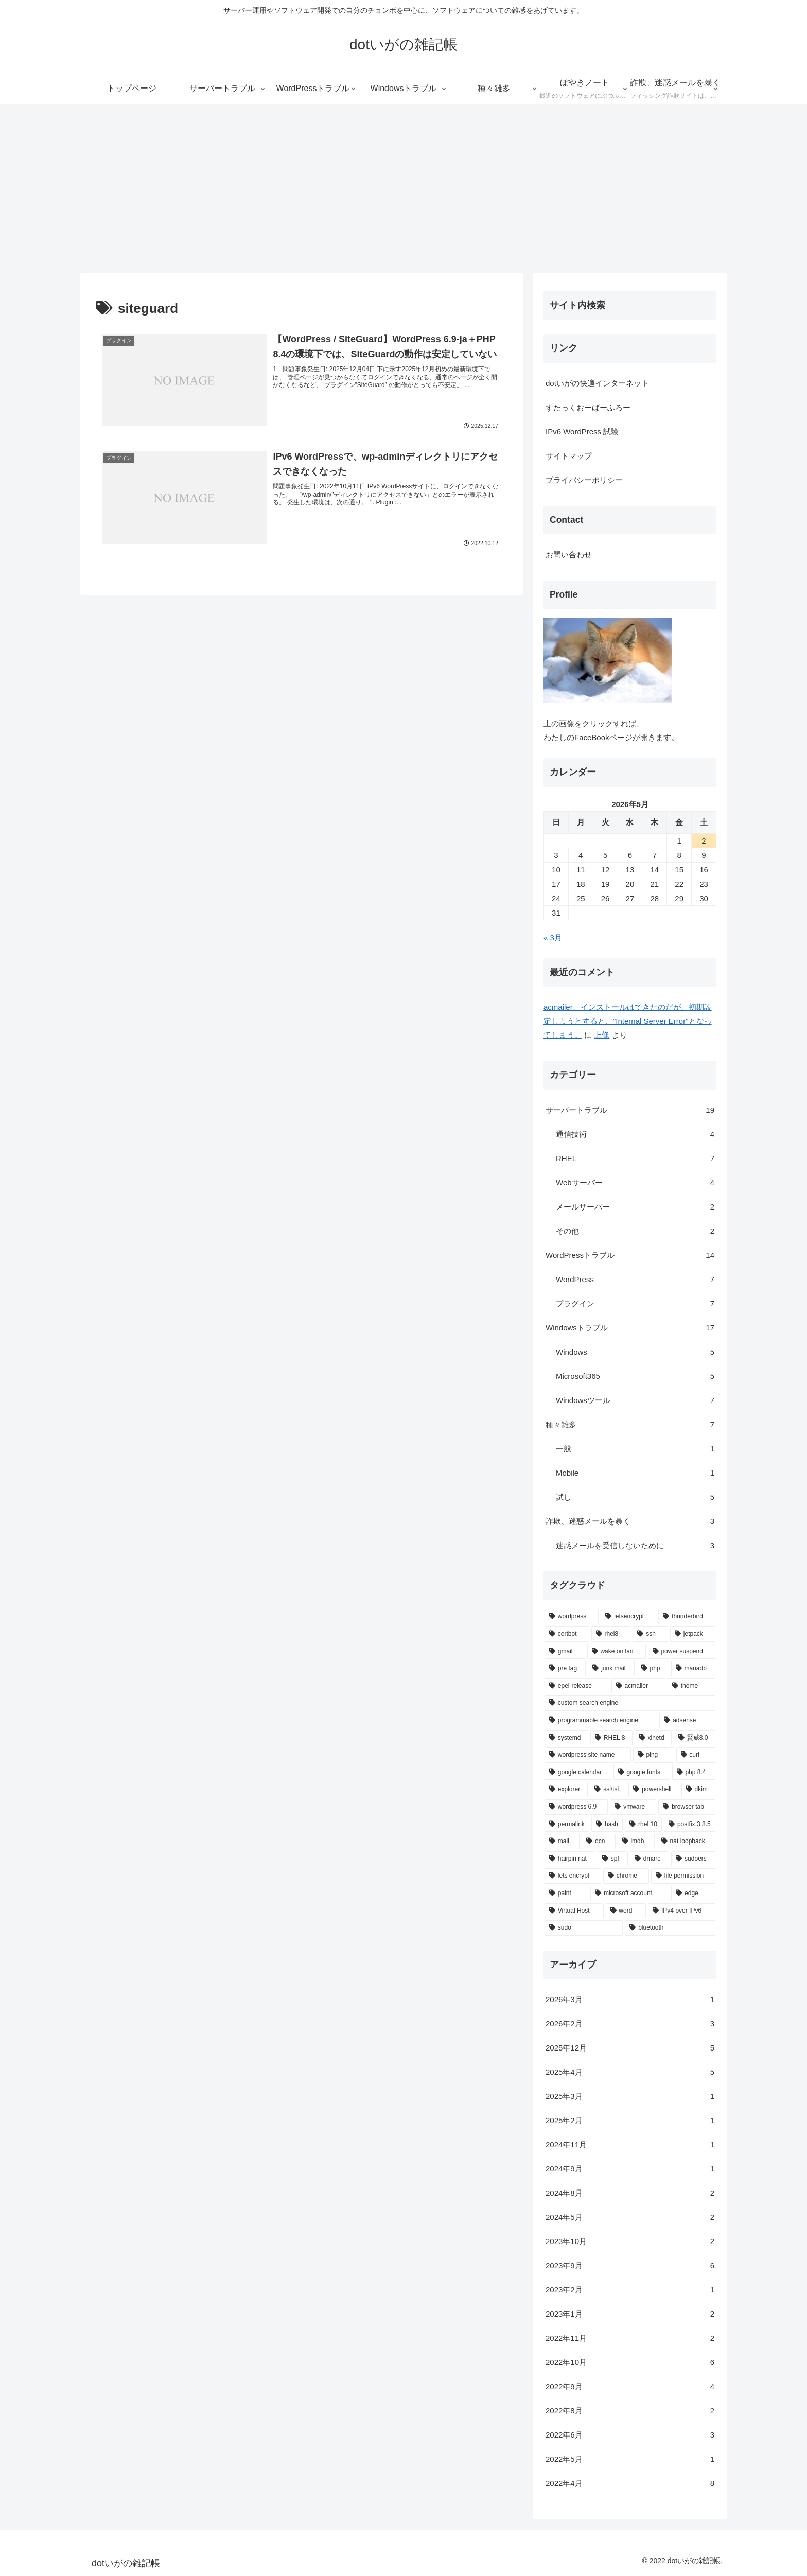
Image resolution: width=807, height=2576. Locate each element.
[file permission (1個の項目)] (683, 1876)
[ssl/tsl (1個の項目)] (608, 1789)
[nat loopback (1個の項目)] (686, 1841)
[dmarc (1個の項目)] (649, 1859)
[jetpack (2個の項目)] (692, 1634)
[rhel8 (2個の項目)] (611, 1634)
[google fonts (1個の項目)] (641, 1772)
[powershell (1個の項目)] (653, 1789)
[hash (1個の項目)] (607, 1824)
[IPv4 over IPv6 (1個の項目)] (681, 1911)
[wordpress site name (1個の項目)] (588, 1755)
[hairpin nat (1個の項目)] (570, 1859)
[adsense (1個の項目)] (687, 1720)
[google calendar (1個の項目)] (578, 1772)
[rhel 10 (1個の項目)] (643, 1824)
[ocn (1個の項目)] (599, 1841)
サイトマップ (569, 455)
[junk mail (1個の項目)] (611, 1668)
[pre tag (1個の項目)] (565, 1668)
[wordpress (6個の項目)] (572, 1616)
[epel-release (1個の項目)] (577, 1686)
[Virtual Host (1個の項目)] (574, 1911)
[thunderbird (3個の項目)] (686, 1616)
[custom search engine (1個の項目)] (630, 1703)
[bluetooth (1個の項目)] (670, 1928)
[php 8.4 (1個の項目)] (693, 1772)
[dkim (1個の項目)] (698, 1789)
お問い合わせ (569, 554)
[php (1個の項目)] (653, 1668)
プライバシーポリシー (584, 480)
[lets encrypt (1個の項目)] (573, 1876)
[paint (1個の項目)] (566, 1893)
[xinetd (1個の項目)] (653, 1738)
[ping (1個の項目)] (653, 1755)
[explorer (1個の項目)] (566, 1789)
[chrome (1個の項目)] (626, 1876)
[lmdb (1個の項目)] (636, 1841)
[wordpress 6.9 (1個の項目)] (576, 1807)
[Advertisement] (403, 188)
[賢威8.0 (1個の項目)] (694, 1738)
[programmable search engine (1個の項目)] (601, 1720)
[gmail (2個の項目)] (565, 1651)
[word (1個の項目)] (626, 1911)
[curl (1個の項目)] (695, 1755)
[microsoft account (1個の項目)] (629, 1893)
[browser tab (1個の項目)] (686, 1807)
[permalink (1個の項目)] (567, 1824)
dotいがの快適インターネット (597, 383)
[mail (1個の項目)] (562, 1841)
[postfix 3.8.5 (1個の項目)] (689, 1824)
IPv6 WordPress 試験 (582, 431)
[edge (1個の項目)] (693, 1893)
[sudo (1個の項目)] (584, 1928)
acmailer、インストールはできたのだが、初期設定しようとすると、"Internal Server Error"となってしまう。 (627, 1021)
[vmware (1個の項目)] (633, 1807)
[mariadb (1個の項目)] (693, 1668)
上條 (601, 1034)
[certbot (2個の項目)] (567, 1634)
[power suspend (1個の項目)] (681, 1651)
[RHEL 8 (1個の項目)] (611, 1738)
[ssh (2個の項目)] (650, 1634)
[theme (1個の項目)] (691, 1686)
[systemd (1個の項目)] (566, 1738)
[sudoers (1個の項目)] (693, 1859)
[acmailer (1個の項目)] (638, 1686)
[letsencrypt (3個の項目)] (628, 1616)
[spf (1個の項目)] (613, 1859)
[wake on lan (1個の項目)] (616, 1651)
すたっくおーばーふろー (588, 407)
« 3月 (552, 937)
